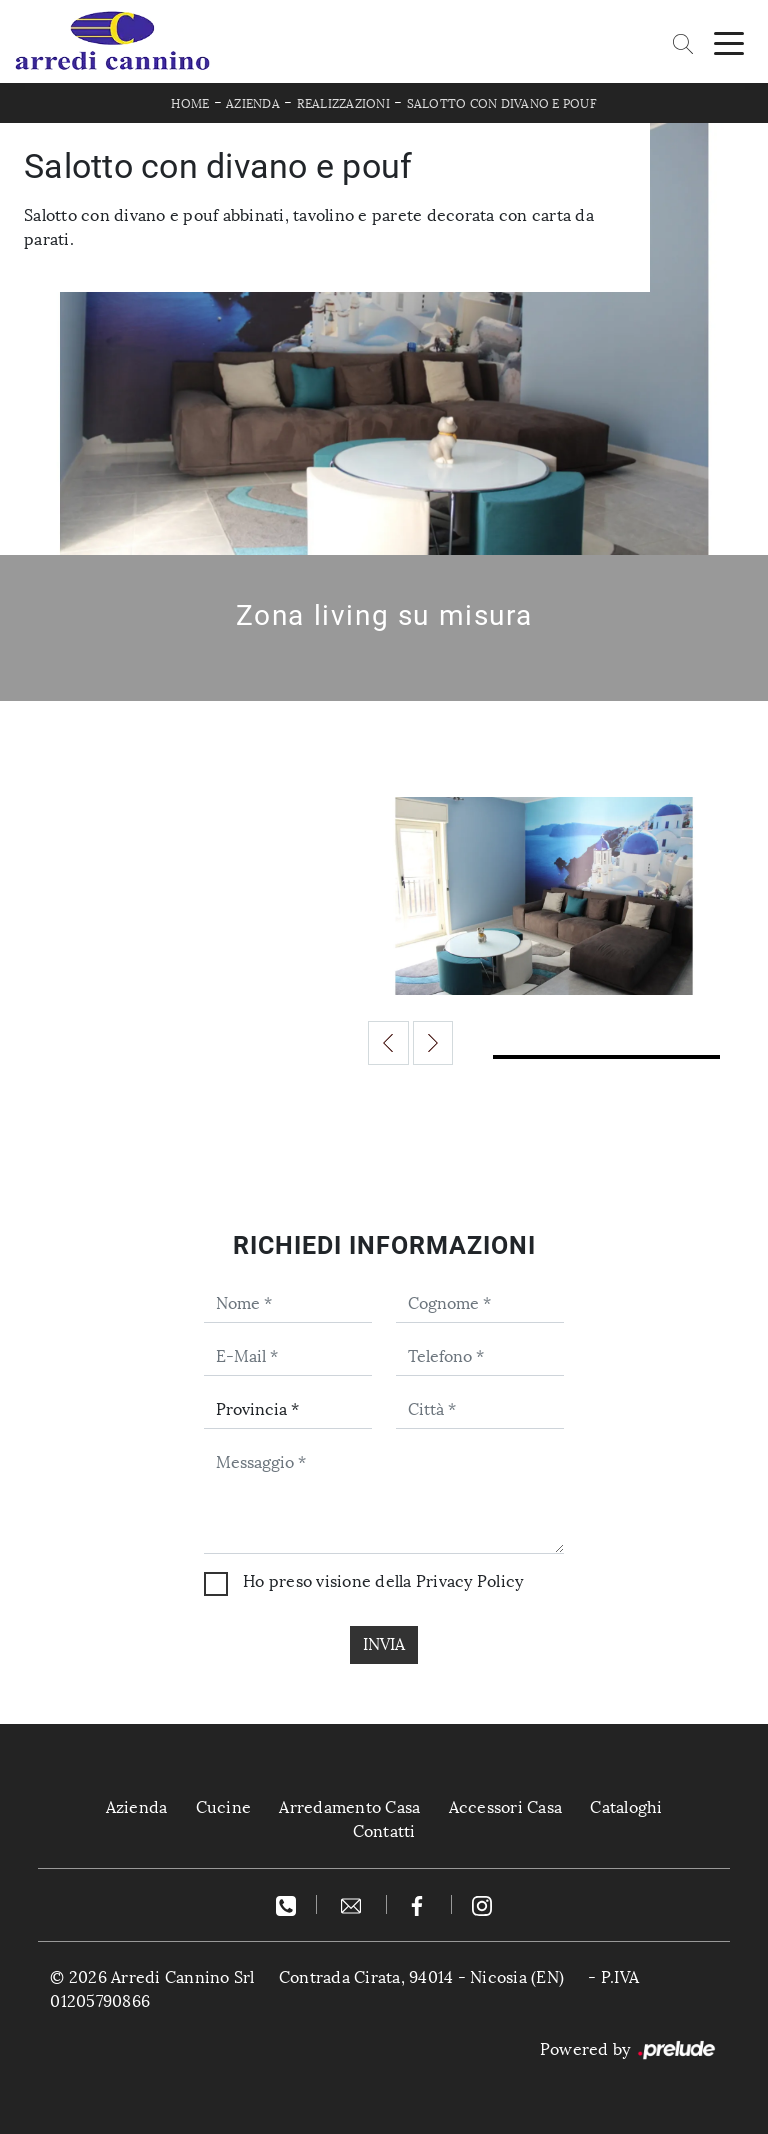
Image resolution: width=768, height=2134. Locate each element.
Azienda (253, 104)
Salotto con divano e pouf (502, 104)
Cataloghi (626, 1807)
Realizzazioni (343, 104)
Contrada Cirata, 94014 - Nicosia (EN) (421, 1977)
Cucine (224, 1807)
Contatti (384, 1831)
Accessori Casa (506, 1807)
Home (190, 104)
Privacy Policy (470, 1581)
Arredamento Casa (349, 1807)
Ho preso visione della (383, 1581)
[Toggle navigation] (729, 42)
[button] (388, 1043)
